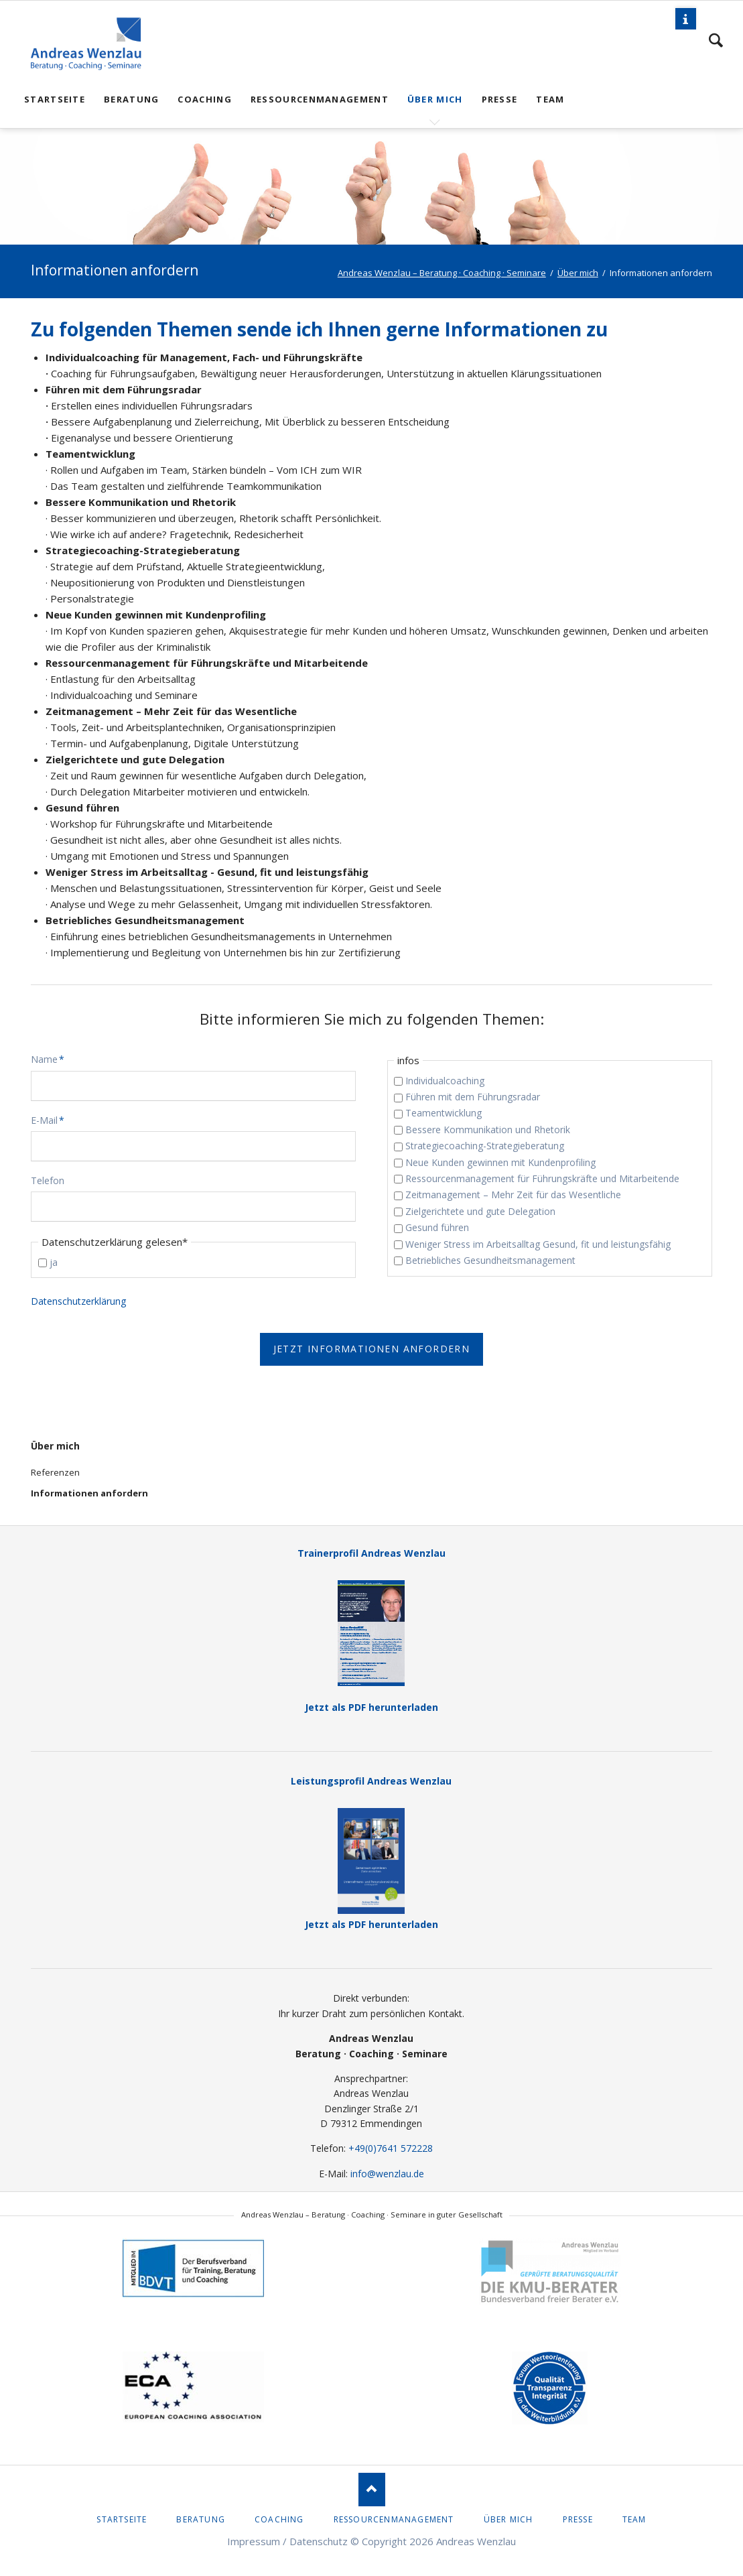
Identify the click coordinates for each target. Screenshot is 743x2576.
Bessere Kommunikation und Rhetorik (487, 1129)
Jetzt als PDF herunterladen (371, 1647)
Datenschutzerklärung (78, 1301)
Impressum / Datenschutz (287, 2541)
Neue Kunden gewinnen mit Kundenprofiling (500, 1162)
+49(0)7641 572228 (390, 2148)
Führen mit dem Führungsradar (472, 1096)
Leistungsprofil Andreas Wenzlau (371, 1781)
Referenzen (55, 1472)
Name (52, 1059)
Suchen (716, 40)
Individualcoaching (444, 1080)
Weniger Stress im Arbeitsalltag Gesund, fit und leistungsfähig (538, 1244)
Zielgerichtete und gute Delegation (480, 1211)
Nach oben (371, 2489)
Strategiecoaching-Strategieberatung (484, 1145)
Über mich (55, 1445)
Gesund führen (437, 1227)
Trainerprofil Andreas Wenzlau (371, 1553)
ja (54, 1262)
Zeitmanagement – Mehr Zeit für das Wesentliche (513, 1194)
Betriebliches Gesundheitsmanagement (490, 1260)
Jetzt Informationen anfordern (371, 1348)
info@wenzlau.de (387, 2173)
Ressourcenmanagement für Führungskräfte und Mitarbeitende (542, 1178)
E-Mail (52, 1119)
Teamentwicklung (443, 1112)
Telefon (47, 1180)
